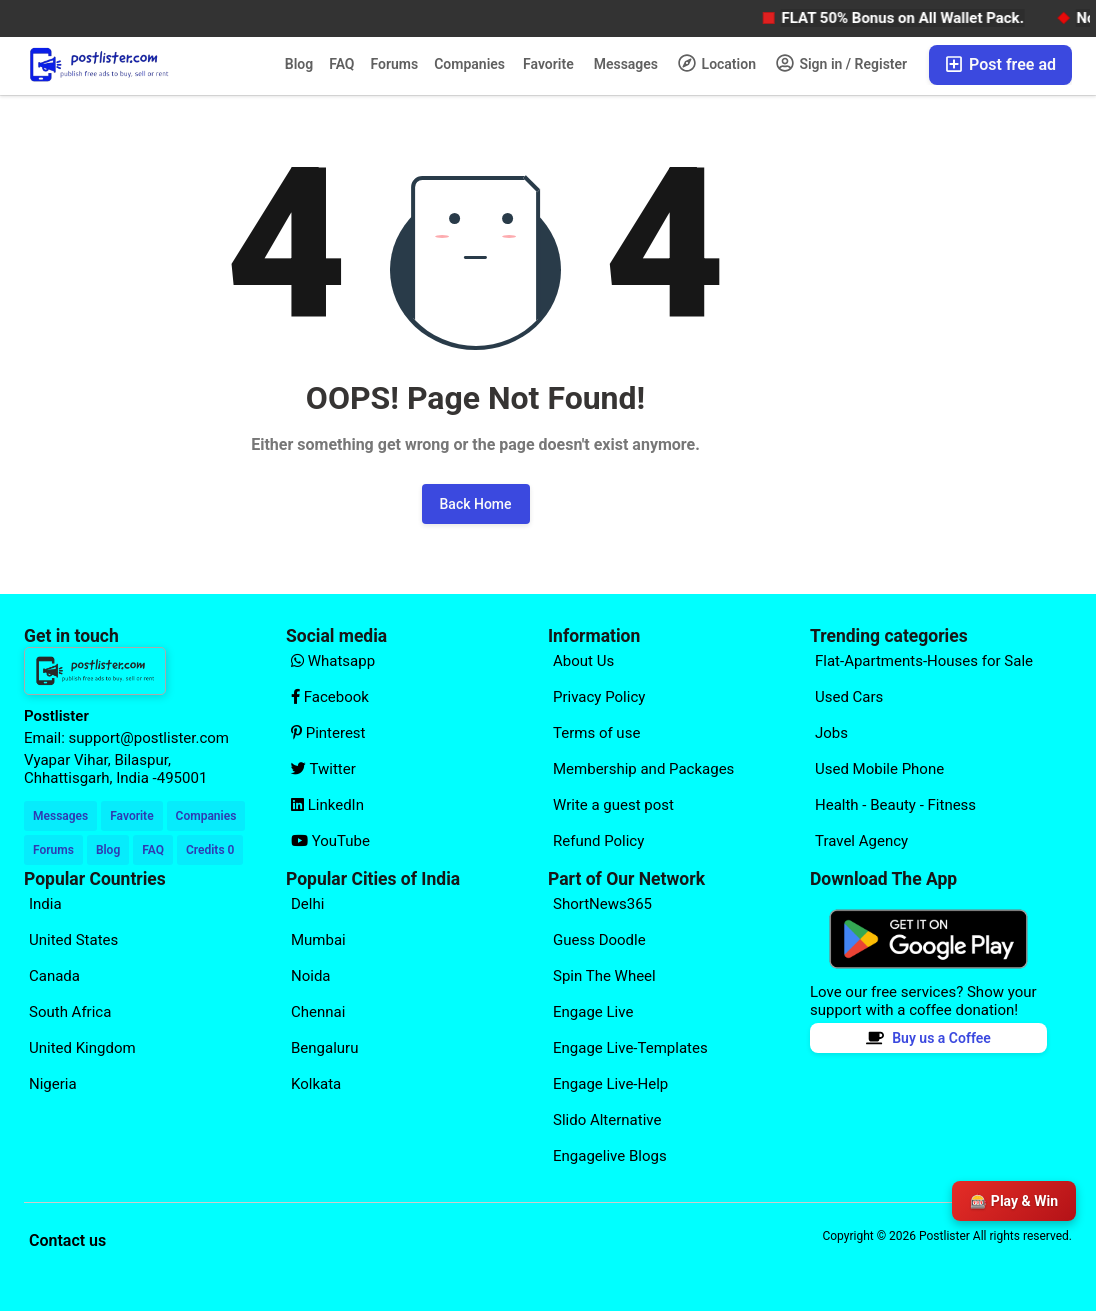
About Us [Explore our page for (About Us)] (583, 661)
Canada (54, 976)
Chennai (318, 1012)
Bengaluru (324, 1048)
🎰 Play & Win (1014, 1201)
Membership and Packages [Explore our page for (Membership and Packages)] (643, 769)
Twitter (323, 769)
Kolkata (316, 1084)
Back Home (476, 504)
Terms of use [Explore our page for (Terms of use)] (596, 733)
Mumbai (318, 940)
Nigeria (53, 1084)
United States (73, 940)
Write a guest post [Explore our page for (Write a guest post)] (613, 805)
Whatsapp (333, 661)
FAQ (341, 64)
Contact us (67, 1240)
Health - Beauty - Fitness (895, 805)
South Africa (70, 1012)
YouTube (330, 841)
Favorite (548, 64)
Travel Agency (861, 841)
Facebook (330, 697)
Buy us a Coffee (928, 1038)
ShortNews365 (602, 904)
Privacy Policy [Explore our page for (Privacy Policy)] (599, 697)
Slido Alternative (607, 1120)
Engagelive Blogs (610, 1156)
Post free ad (1000, 64)
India (45, 904)
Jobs (831, 733)
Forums (395, 64)
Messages (626, 64)
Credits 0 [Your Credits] (210, 850)
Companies (469, 64)
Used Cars (849, 697)
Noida (311, 976)
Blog (299, 64)
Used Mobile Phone (879, 769)
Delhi (307, 904)
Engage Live (593, 1012)
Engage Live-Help (610, 1084)
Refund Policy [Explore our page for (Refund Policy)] (598, 841)
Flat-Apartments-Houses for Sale (924, 661)
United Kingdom (82, 1048)
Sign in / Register (841, 63)
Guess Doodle (599, 940)
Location (717, 63)
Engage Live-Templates (630, 1048)
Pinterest (328, 733)
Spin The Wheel (604, 976)
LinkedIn (327, 805)
